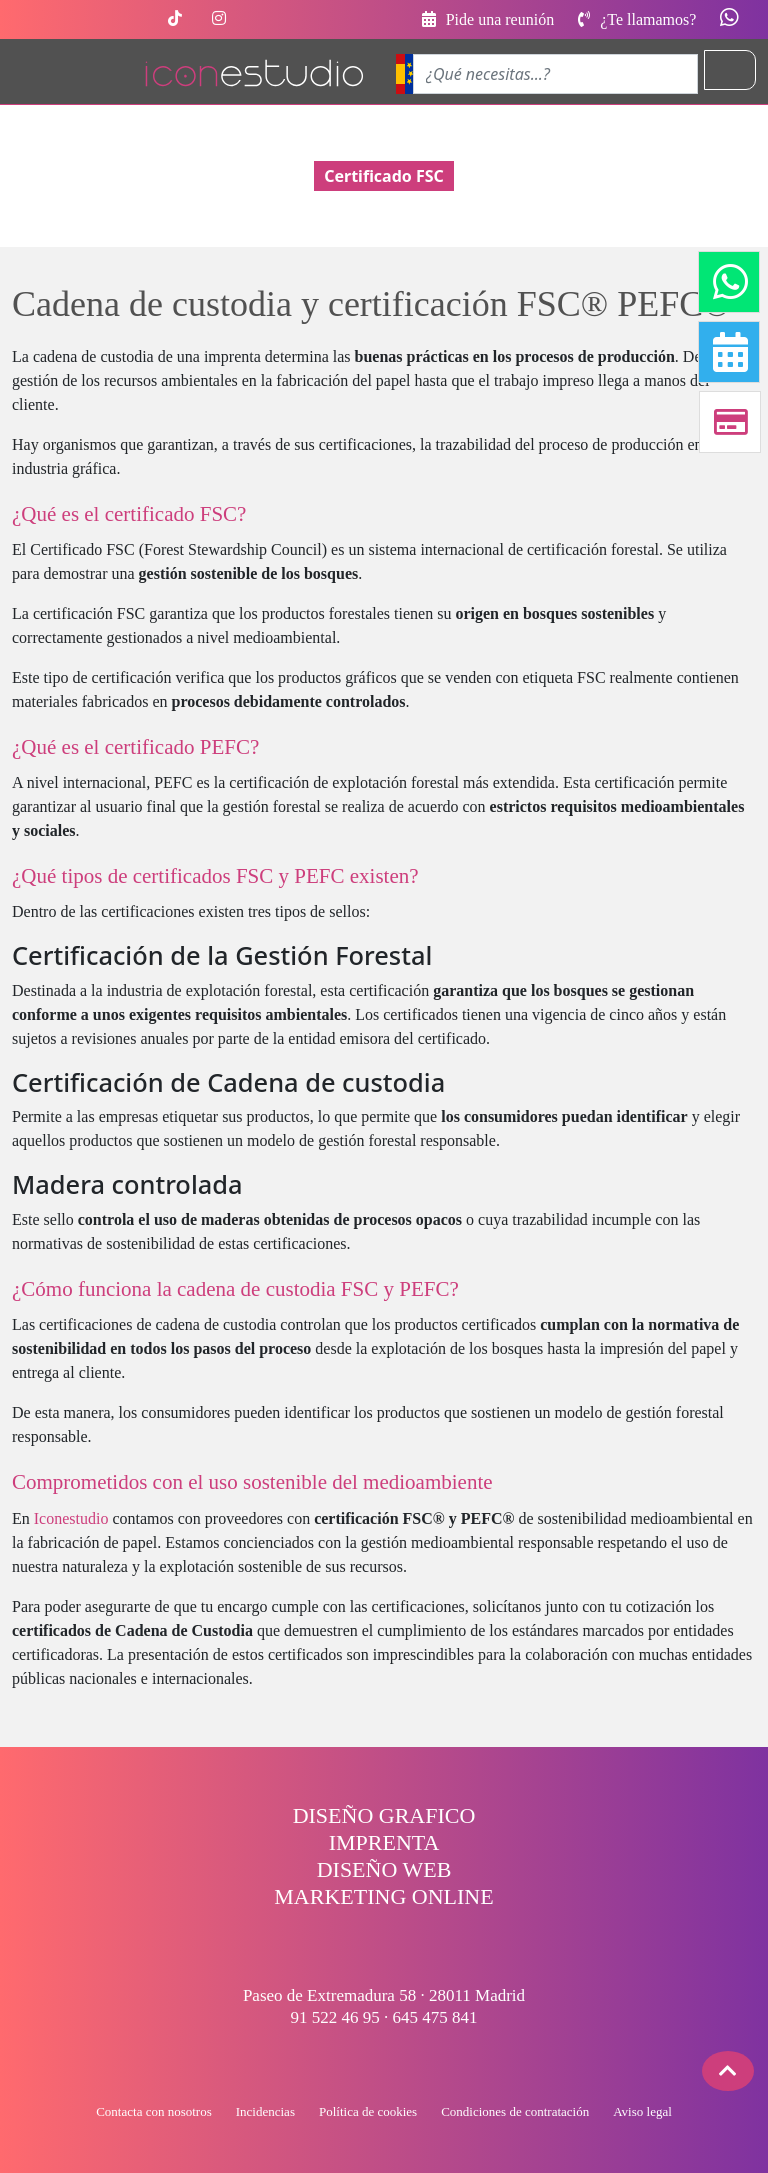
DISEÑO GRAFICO (384, 1815)
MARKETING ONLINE (383, 1896)
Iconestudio (71, 1518)
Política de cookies (368, 2111)
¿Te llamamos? (639, 19)
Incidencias (265, 2111)
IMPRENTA (384, 1842)
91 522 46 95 (335, 2017)
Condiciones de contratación (515, 2111)
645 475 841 (435, 2017)
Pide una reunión (488, 19)
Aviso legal (642, 2111)
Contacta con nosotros (154, 2111)
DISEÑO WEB (384, 1869)
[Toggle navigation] (730, 70)
